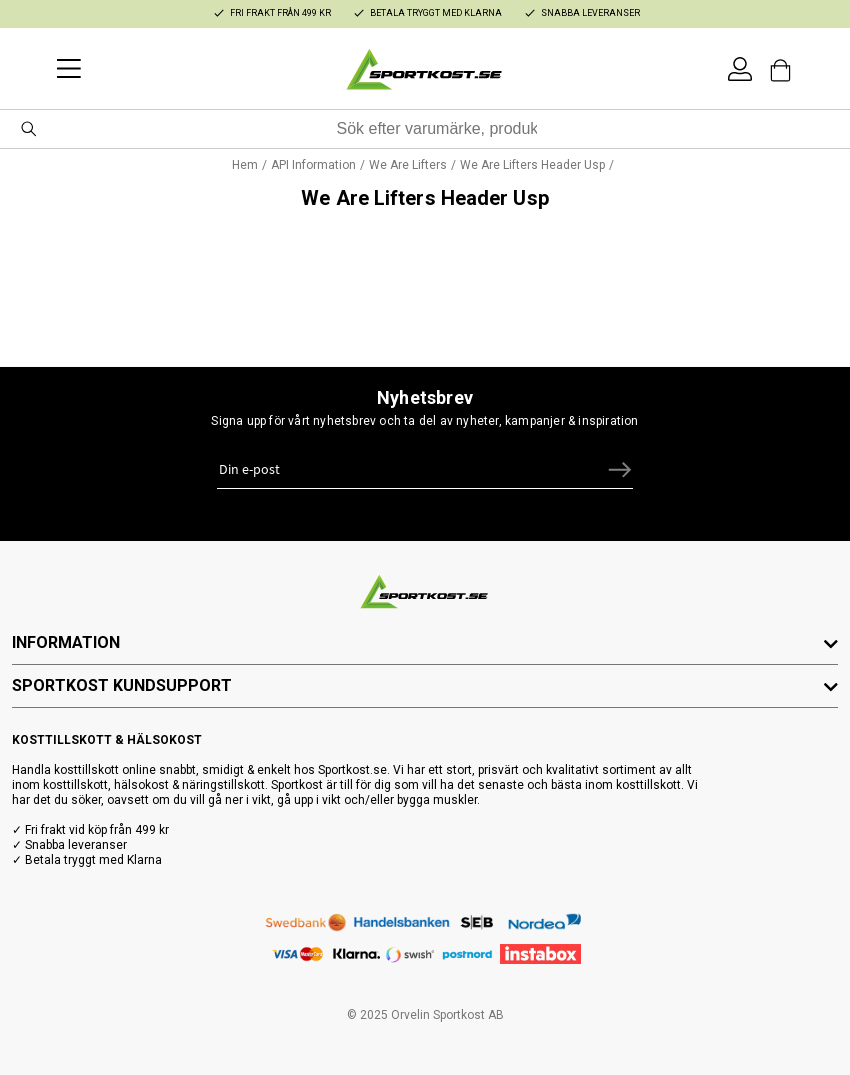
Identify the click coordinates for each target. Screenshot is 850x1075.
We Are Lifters (408, 165)
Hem (245, 165)
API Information (313, 165)
